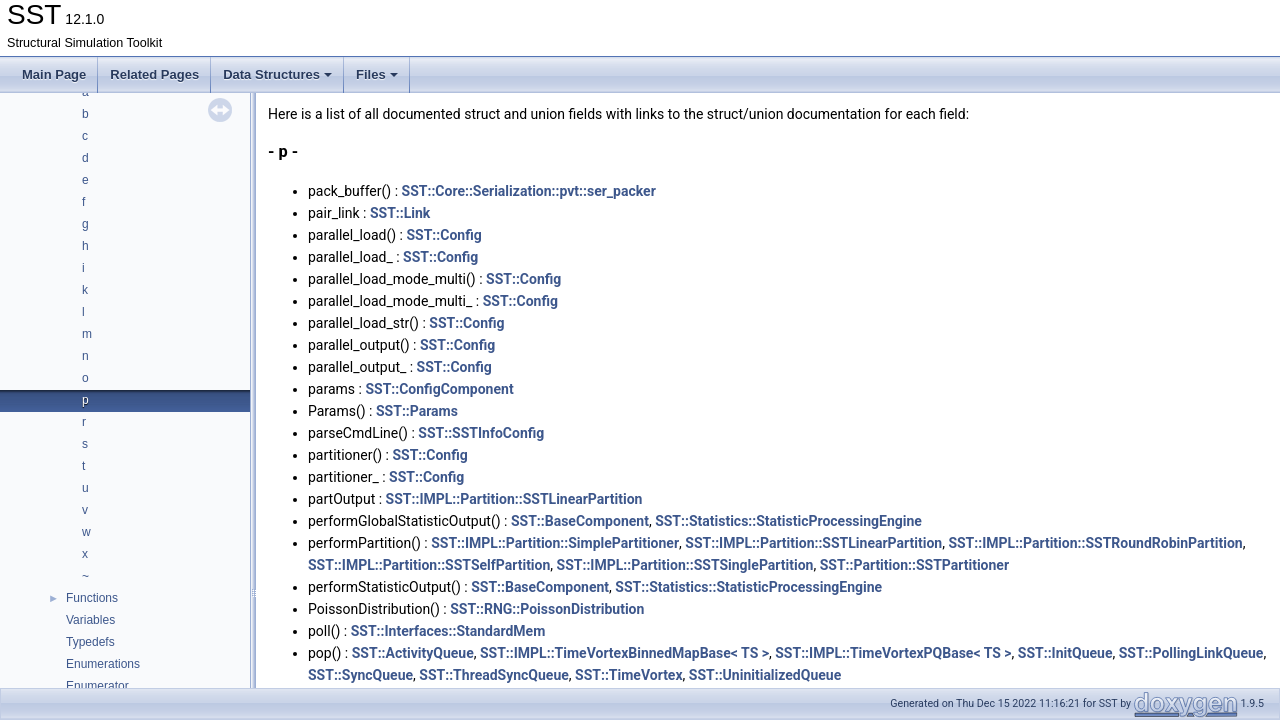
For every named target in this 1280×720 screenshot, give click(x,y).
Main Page (54, 74)
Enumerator (97, 686)
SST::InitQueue (1065, 653)
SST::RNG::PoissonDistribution (547, 609)
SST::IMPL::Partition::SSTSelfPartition (429, 565)
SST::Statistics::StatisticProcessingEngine (788, 521)
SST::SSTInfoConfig (481, 433)
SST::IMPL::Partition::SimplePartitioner (555, 543)
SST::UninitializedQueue (765, 675)
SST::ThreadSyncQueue (494, 675)
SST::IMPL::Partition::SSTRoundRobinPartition (1095, 543)
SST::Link (400, 213)
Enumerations (103, 664)
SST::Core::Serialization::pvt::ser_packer (529, 191)
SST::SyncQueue (360, 675)
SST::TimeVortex (629, 675)
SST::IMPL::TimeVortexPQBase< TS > (893, 653)
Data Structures (277, 74)
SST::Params (417, 411)
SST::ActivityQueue (413, 653)
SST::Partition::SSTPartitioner (914, 565)
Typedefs (90, 642)
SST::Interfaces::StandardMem (448, 631)
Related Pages (154, 74)
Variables (90, 620)
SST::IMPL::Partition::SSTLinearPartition (514, 499)
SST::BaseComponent (580, 521)
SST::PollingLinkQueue (1191, 653)
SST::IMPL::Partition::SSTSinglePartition (685, 565)
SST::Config (443, 235)
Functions (92, 598)
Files (377, 74)
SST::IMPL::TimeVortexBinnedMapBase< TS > (624, 653)
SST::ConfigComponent (439, 389)
